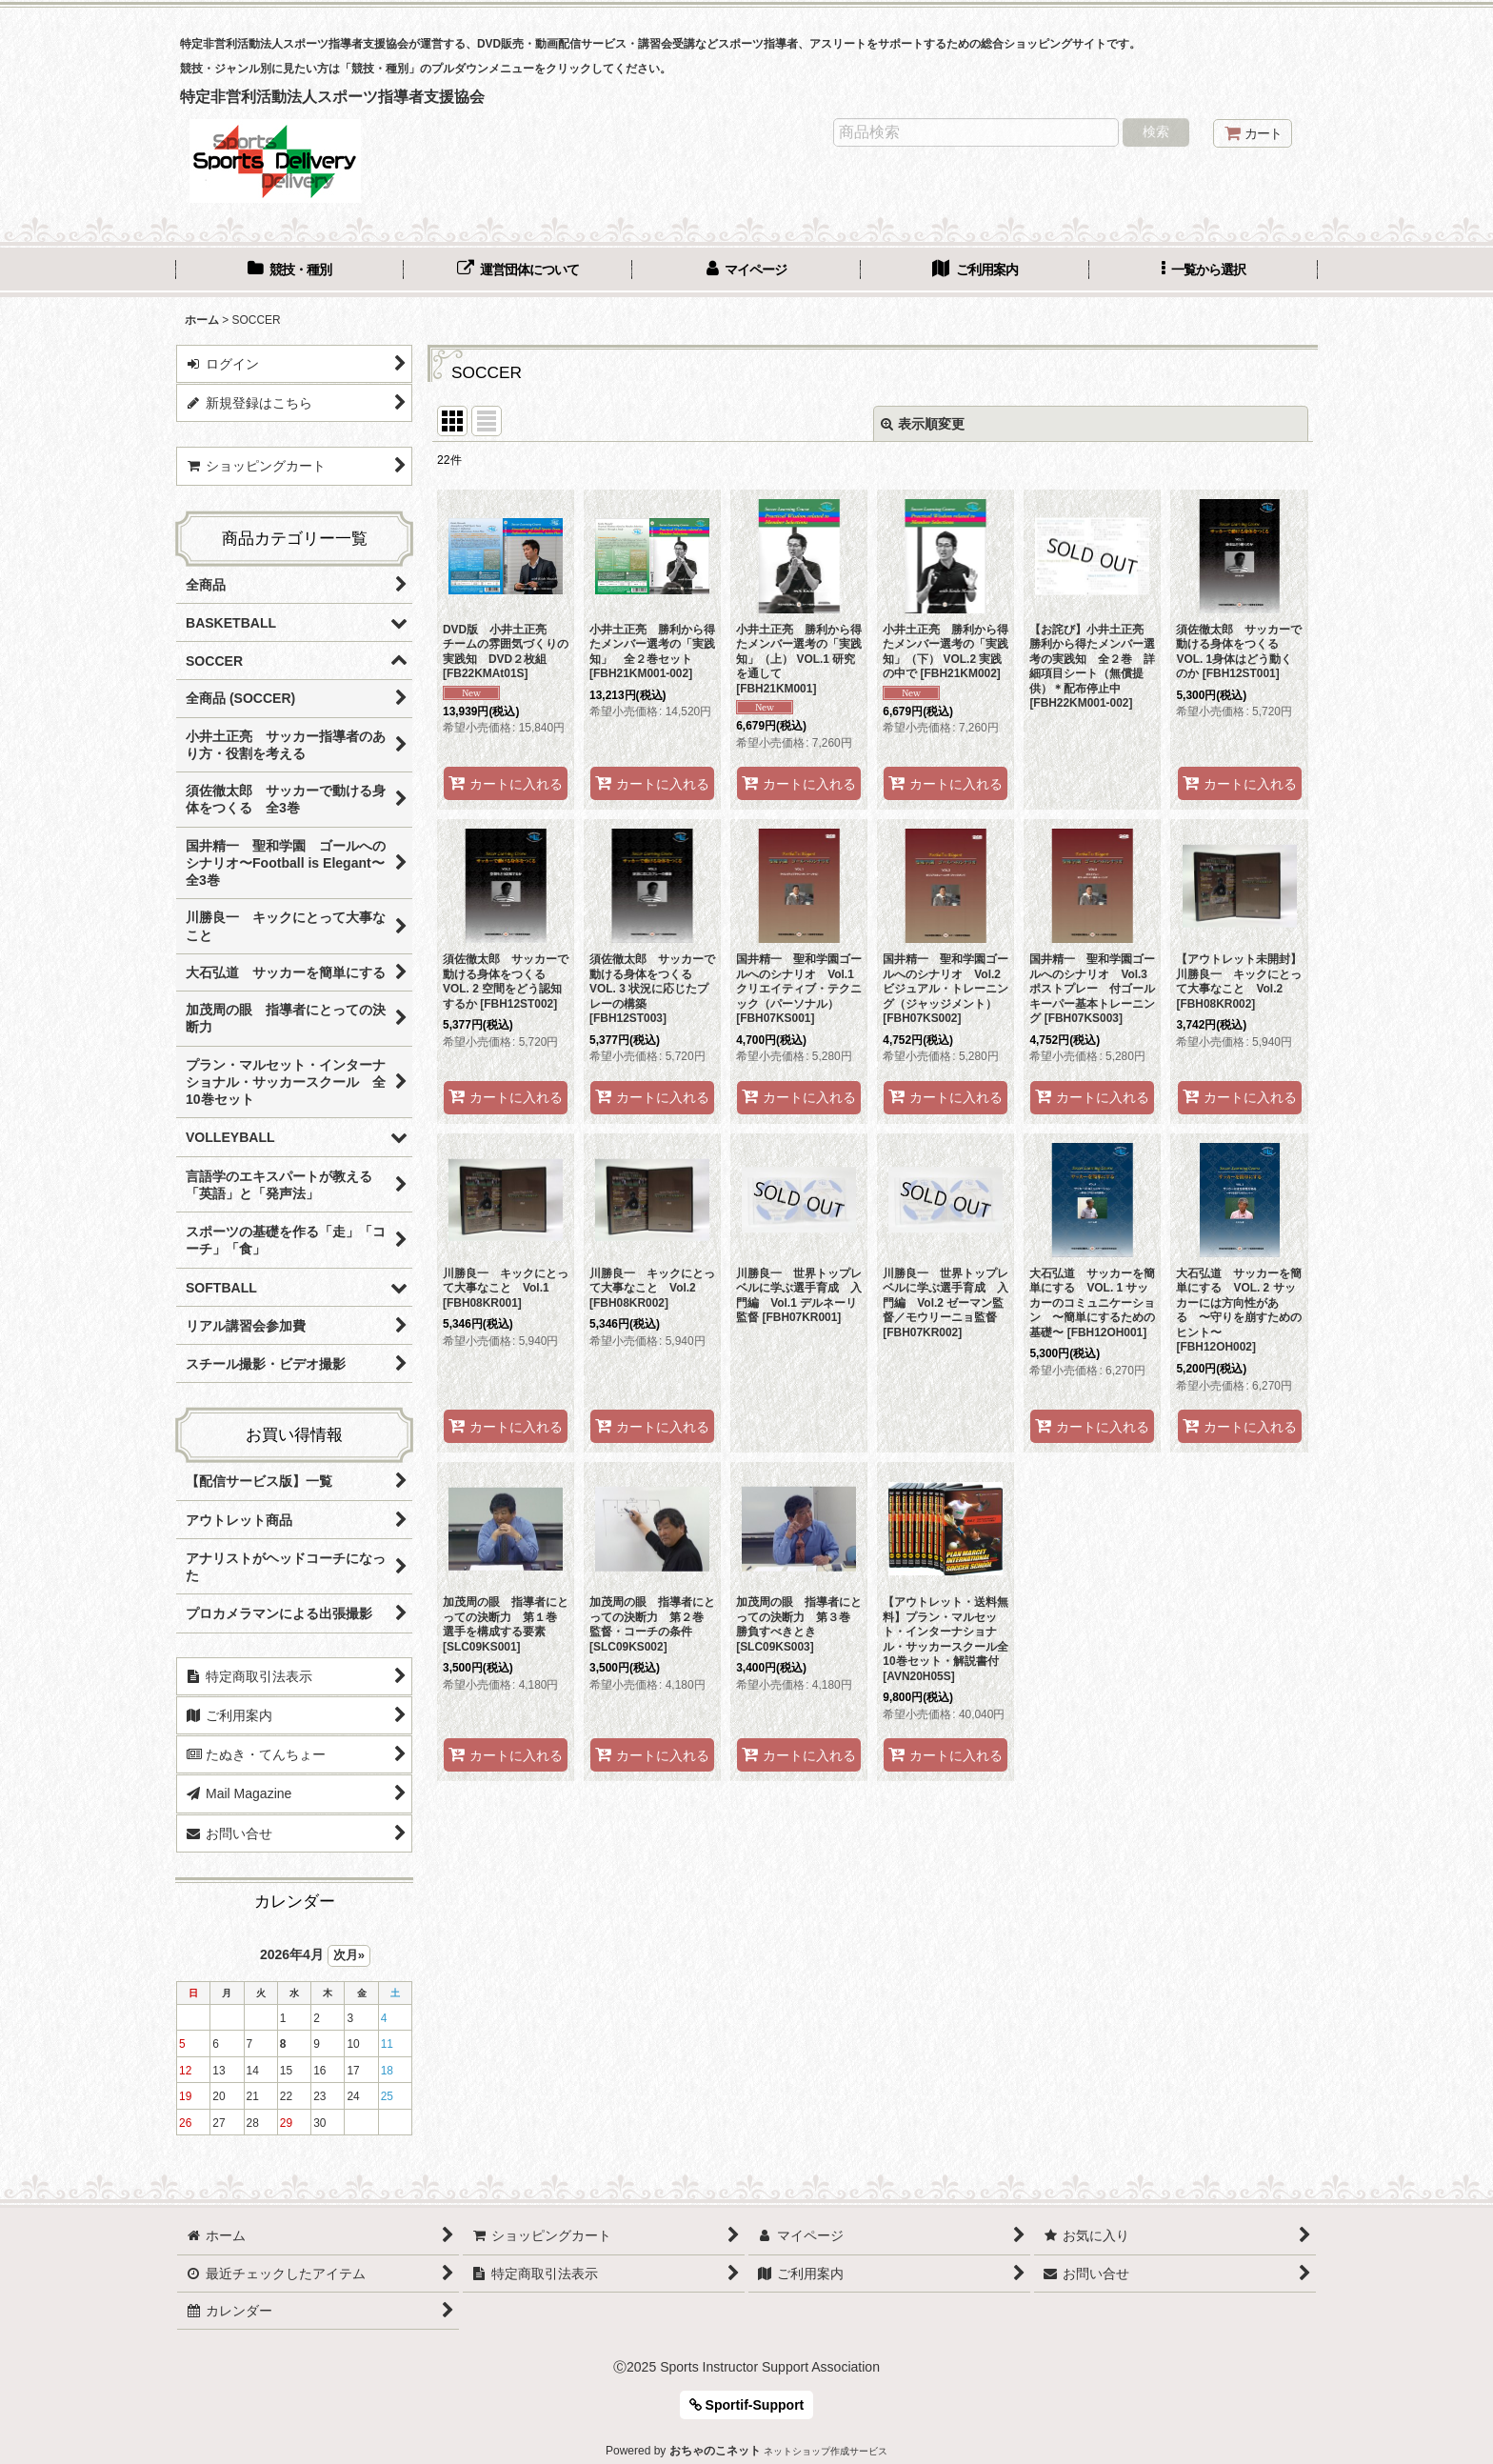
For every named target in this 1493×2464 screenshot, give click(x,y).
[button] (1203, 271)
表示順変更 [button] (923, 423)
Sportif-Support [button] (747, 2405)
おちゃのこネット (715, 2450)
